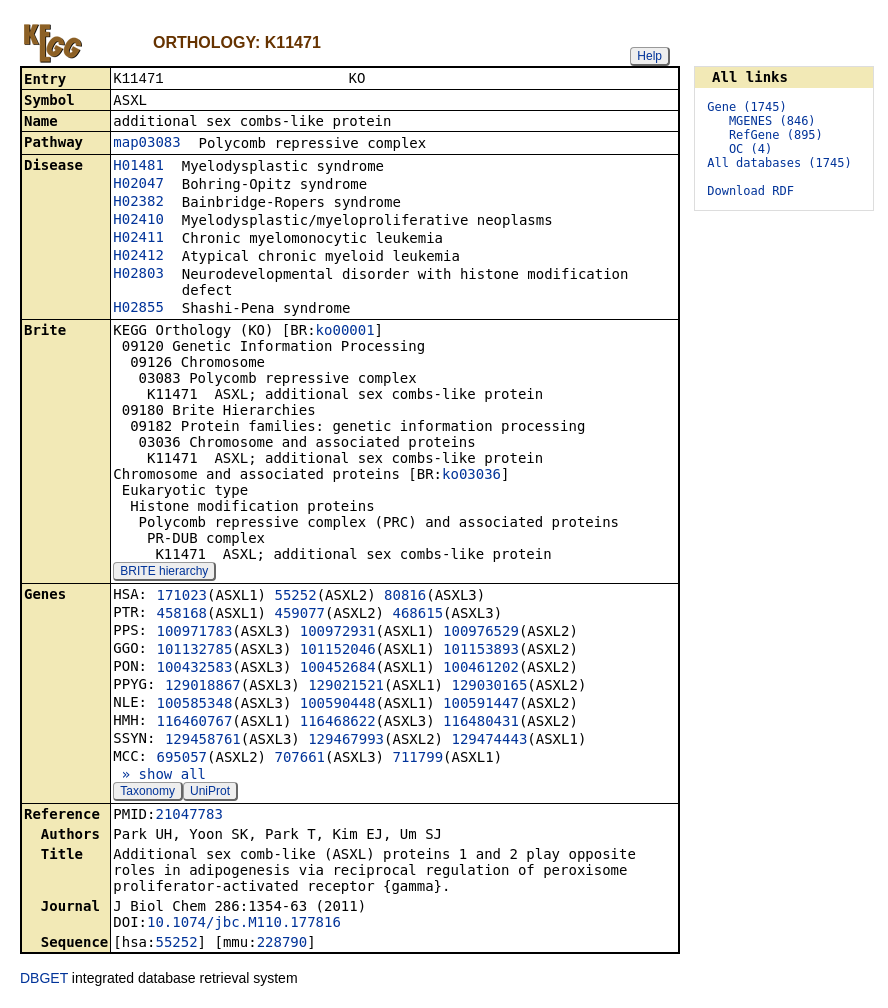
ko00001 (345, 332)
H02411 (138, 239)
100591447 (481, 705)
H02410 (138, 221)
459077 (299, 615)
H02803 (138, 275)
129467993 (346, 741)
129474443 (489, 741)
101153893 (481, 651)
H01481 (138, 167)
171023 (181, 597)
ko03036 (471, 476)
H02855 (138, 309)
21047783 (188, 816)
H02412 (138, 257)
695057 (181, 759)
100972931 (338, 633)
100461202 (481, 669)
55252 (295, 597)
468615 (417, 615)
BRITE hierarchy (164, 573)
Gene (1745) (746, 107)
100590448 (338, 705)
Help (649, 56)
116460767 (194, 723)
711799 (417, 759)
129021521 (346, 687)
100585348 (194, 705)
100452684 (338, 669)
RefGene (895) (776, 135)
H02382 (138, 203)
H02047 (138, 185)
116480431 (481, 723)
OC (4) (750, 149)
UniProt (210, 793)
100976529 (481, 633)
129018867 (203, 687)
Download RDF (750, 191)
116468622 (338, 723)
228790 (282, 944)
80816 (405, 597)
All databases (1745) (779, 163)
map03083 (146, 144)
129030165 (489, 687)
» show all (159, 776)
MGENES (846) (772, 121)
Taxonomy (147, 793)
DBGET (44, 980)
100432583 (194, 669)
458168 (181, 615)
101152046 (338, 651)
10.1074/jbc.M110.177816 (244, 924)
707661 (299, 759)
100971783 (194, 633)
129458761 (203, 741)
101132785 (194, 651)
